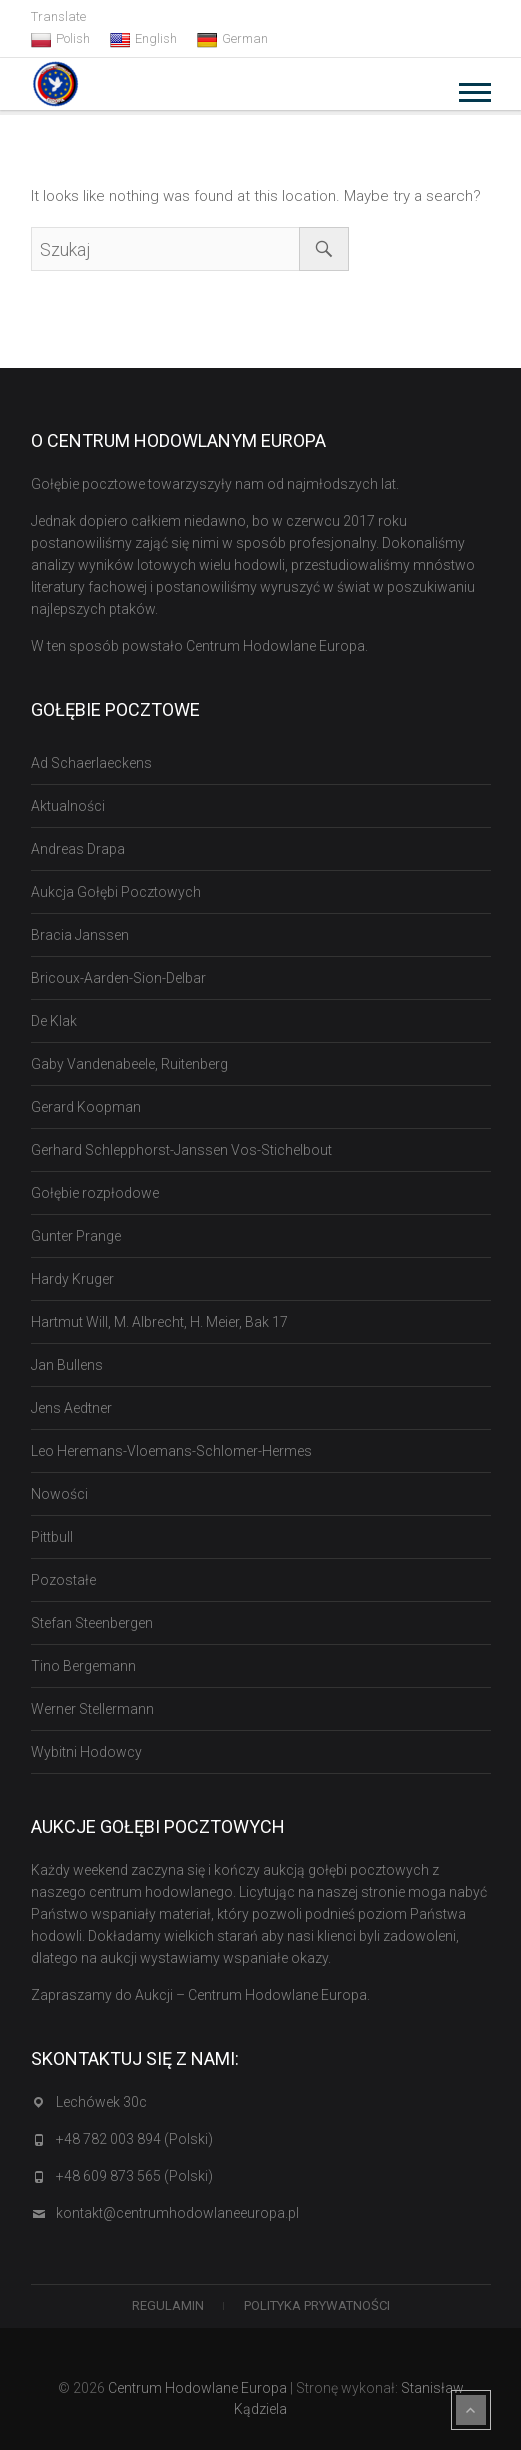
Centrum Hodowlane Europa (197, 2388)
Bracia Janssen (80, 935)
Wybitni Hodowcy (86, 1752)
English (143, 39)
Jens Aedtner (71, 1408)
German (232, 39)
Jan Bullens (67, 1365)
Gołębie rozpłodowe (95, 1193)
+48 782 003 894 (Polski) (134, 2139)
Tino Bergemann (83, 1666)
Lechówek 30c (101, 2102)
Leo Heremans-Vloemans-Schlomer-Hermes (171, 1451)
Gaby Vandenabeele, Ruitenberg (129, 1064)
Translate (58, 16)
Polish (60, 39)
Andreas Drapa (78, 849)
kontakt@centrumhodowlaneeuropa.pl (177, 2213)
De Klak (54, 1021)
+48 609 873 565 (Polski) (134, 2176)
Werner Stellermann (92, 1709)
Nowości (59, 1494)
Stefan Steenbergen (92, 1623)
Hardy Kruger (72, 1279)
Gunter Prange (76, 1236)
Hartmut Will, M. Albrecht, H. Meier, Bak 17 (159, 1322)
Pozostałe (63, 1580)
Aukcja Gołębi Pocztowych (116, 892)
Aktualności (68, 806)
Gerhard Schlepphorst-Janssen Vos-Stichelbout (181, 1150)
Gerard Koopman (86, 1107)
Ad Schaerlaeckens (91, 763)
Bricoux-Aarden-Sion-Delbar (118, 978)
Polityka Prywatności (317, 2305)
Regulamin (168, 2305)
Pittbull (52, 1537)
